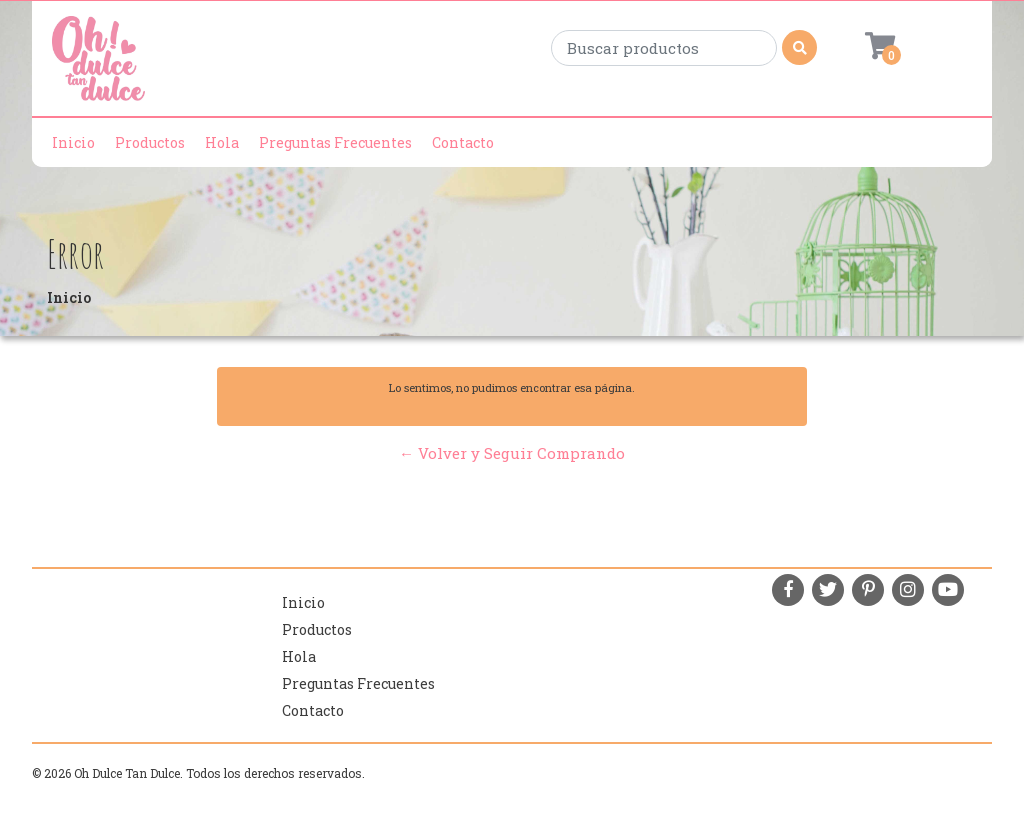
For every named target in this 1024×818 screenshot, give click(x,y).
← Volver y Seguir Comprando (512, 453)
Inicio (73, 142)
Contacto (463, 142)
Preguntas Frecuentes (335, 142)
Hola (222, 142)
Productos (150, 142)
